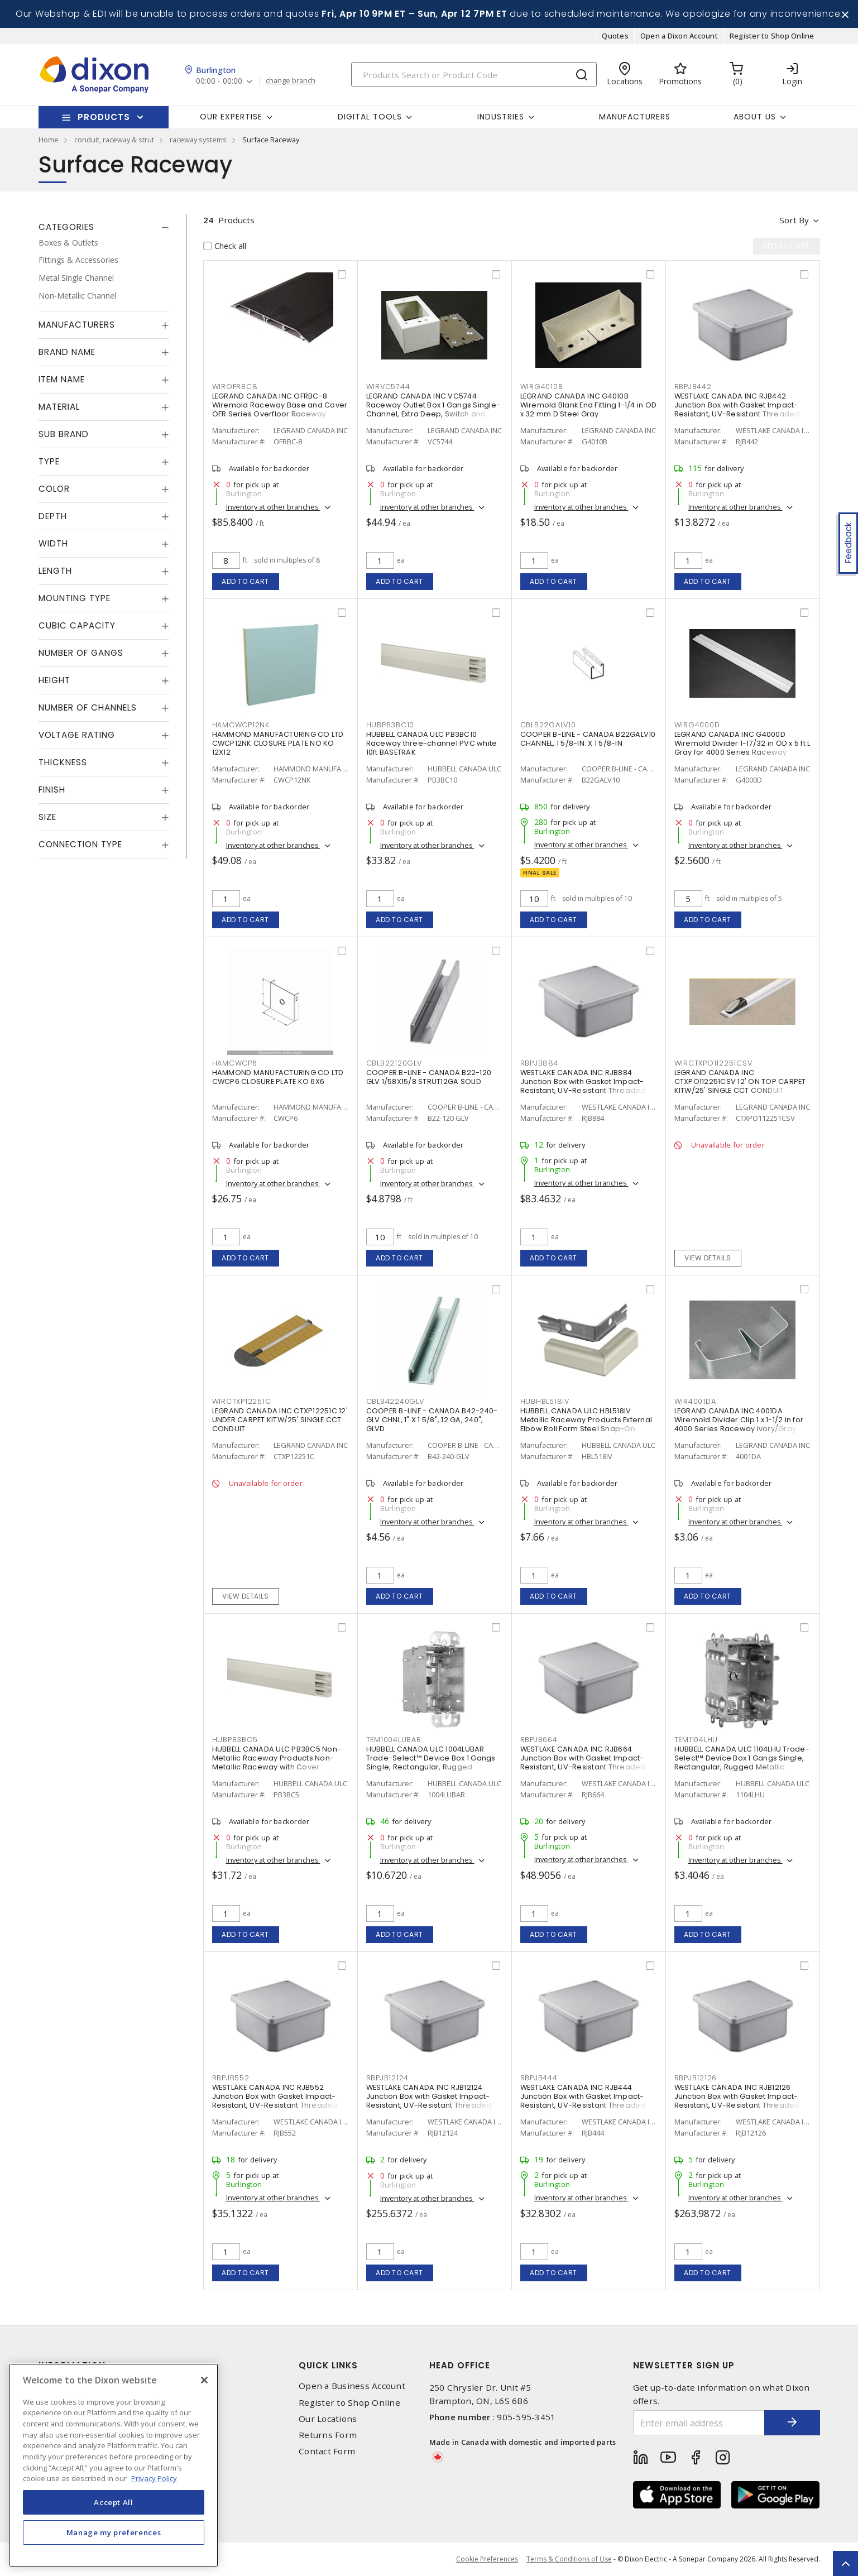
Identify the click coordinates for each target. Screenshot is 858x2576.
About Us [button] (755, 116)
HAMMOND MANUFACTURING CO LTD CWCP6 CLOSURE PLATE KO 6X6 (278, 1077)
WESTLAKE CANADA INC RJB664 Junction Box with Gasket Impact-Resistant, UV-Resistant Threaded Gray (583, 1762)
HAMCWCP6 (234, 1063)
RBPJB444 (539, 2078)
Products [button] (104, 117)
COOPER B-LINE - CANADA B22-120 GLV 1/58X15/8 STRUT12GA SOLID (429, 1077)
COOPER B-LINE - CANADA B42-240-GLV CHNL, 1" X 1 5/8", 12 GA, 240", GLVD (432, 1419)
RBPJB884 (539, 1063)
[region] (113, 2465)
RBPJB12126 (695, 2078)
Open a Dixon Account (679, 36)
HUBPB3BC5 (235, 1739)
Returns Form (328, 2435)
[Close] (204, 2380)
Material (59, 406)
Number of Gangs (81, 653)
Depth (53, 516)
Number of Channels (88, 707)
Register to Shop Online (772, 36)
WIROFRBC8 (235, 386)
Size (47, 817)
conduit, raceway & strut (114, 140)
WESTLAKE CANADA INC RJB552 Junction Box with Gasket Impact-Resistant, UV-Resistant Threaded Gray (275, 2101)
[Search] (474, 74)
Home (49, 140)
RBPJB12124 (387, 2078)
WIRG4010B (541, 386)
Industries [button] (500, 116)
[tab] (104, 227)
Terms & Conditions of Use (569, 2559)
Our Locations (328, 2419)
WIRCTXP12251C (241, 1401)
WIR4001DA (695, 1401)
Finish (52, 789)
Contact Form (327, 2451)
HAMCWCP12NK (241, 725)
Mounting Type (75, 598)
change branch (290, 80)
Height (54, 680)
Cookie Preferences (487, 2559)
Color (54, 489)
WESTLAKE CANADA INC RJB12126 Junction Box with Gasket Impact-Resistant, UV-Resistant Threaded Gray (737, 2101)
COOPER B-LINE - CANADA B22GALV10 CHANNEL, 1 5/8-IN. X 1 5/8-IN (588, 739)
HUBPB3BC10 (390, 725)
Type (49, 461)
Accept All (113, 2502)
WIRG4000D (697, 725)
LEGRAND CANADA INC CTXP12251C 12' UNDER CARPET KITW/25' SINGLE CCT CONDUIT (280, 1419)
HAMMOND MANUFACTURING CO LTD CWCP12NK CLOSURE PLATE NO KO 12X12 (278, 743)
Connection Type (80, 844)
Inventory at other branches (273, 507)
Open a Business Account (352, 2386)
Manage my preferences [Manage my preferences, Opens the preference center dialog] (113, 2532)
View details (707, 1258)
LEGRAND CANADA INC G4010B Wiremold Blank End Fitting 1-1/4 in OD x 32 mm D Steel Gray (588, 405)
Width (53, 543)
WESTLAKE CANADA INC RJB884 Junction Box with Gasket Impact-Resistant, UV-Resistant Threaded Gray (583, 1086)
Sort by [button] (794, 220)
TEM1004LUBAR (393, 1739)
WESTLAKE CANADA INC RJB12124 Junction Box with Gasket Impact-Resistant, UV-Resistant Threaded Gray (429, 2101)
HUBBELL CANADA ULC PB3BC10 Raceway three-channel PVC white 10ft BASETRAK (431, 743)
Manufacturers (634, 116)
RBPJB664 (539, 1739)
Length (55, 571)
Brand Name (67, 352)
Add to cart (245, 581)
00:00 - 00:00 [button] (219, 81)
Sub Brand (64, 434)
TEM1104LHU (696, 1739)
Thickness (63, 762)
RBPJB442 (693, 386)
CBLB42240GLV (395, 1401)
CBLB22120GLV (394, 1063)
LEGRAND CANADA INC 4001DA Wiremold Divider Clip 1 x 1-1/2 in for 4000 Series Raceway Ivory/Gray (739, 1419)
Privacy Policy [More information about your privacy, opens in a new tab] (154, 2478)
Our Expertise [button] (231, 116)
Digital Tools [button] (370, 116)
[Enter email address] (699, 2422)
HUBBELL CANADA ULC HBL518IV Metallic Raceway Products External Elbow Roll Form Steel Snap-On (586, 1419)
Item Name (62, 379)
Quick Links (328, 2365)
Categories (66, 227)
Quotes (615, 36)
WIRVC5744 (388, 386)
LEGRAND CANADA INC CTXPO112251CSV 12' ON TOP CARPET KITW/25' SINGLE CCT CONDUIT (740, 1081)
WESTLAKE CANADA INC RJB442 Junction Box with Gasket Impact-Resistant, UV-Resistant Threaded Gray (737, 409)
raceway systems (198, 140)
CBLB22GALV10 (548, 725)
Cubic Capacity (77, 625)
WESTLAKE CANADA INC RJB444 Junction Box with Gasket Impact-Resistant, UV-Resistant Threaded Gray (583, 2101)
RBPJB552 (231, 2078)
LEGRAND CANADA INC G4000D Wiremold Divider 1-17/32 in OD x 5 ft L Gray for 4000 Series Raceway (742, 743)
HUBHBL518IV (544, 1401)
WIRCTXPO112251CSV (713, 1063)
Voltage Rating (77, 735)
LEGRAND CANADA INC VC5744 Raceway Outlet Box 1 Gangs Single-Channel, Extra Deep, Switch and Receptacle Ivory (433, 409)
